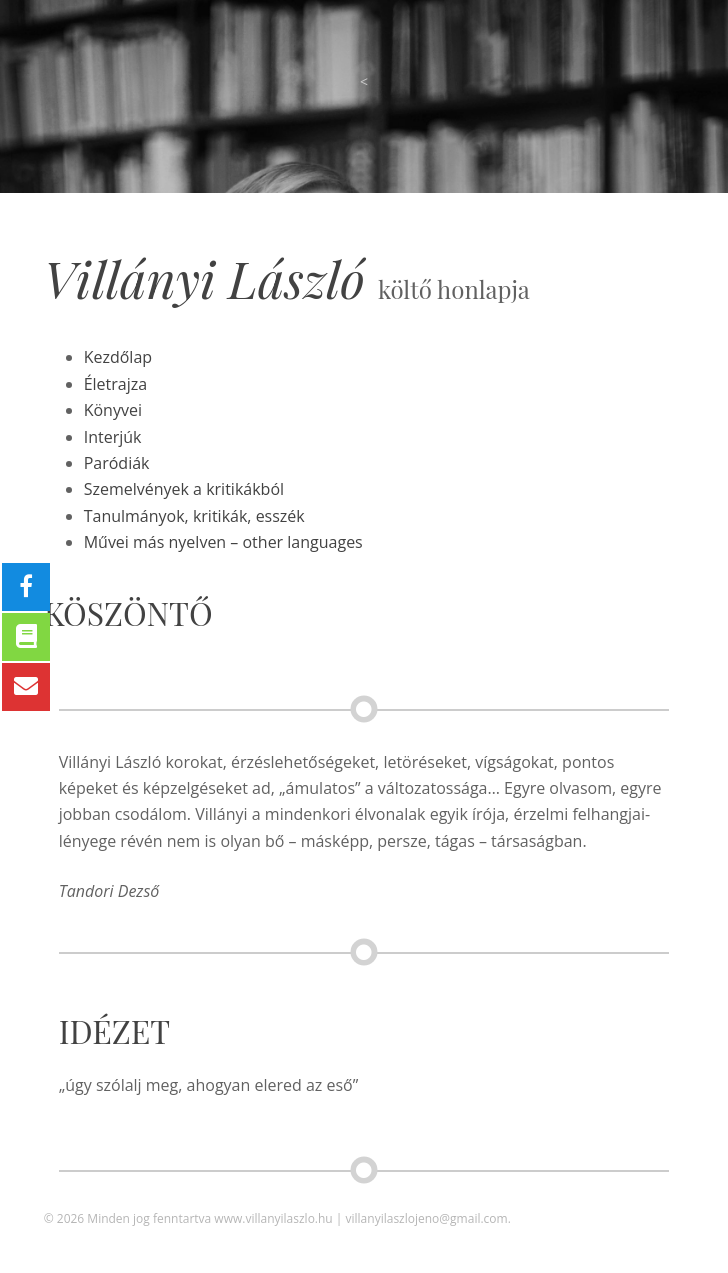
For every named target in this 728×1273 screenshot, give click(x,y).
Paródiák (117, 463)
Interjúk (113, 437)
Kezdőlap (118, 357)
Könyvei (113, 410)
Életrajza (115, 384)
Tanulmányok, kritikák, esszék (194, 516)
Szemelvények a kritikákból (184, 489)
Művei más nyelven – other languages (223, 542)
